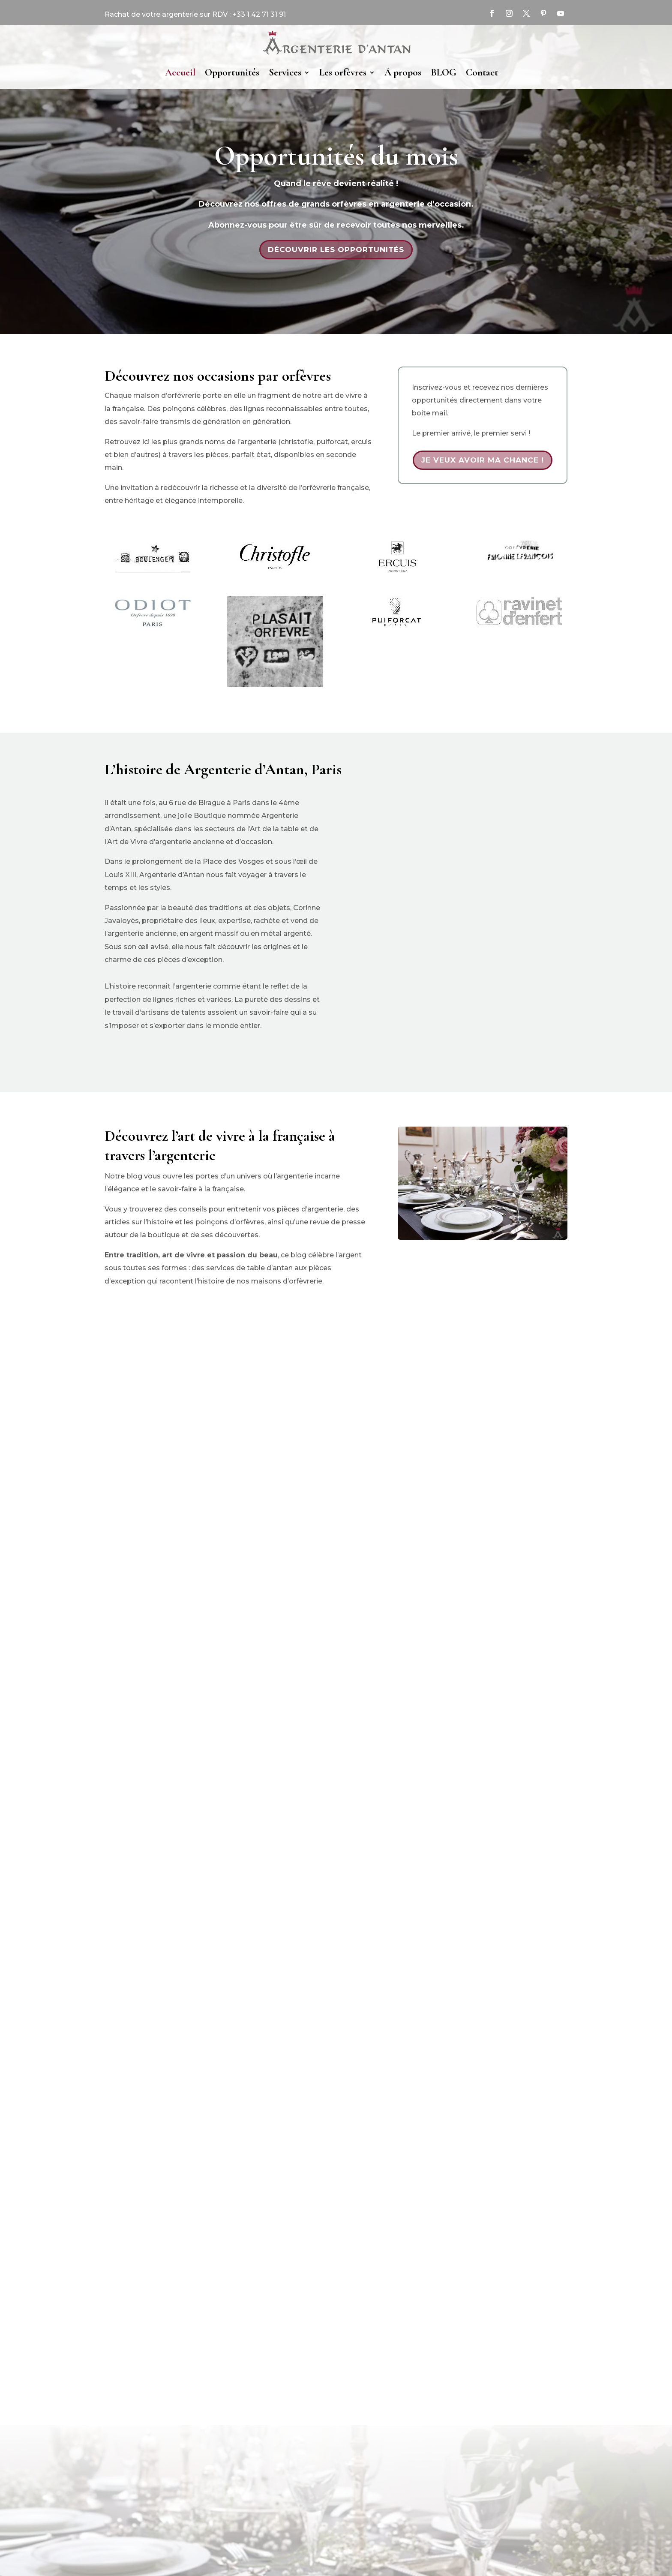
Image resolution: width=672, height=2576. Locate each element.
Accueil (180, 72)
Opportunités (232, 72)
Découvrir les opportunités (336, 249)
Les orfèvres (342, 72)
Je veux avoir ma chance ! (482, 460)
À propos (402, 72)
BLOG (443, 72)
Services (285, 72)
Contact (482, 72)
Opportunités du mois (336, 156)
